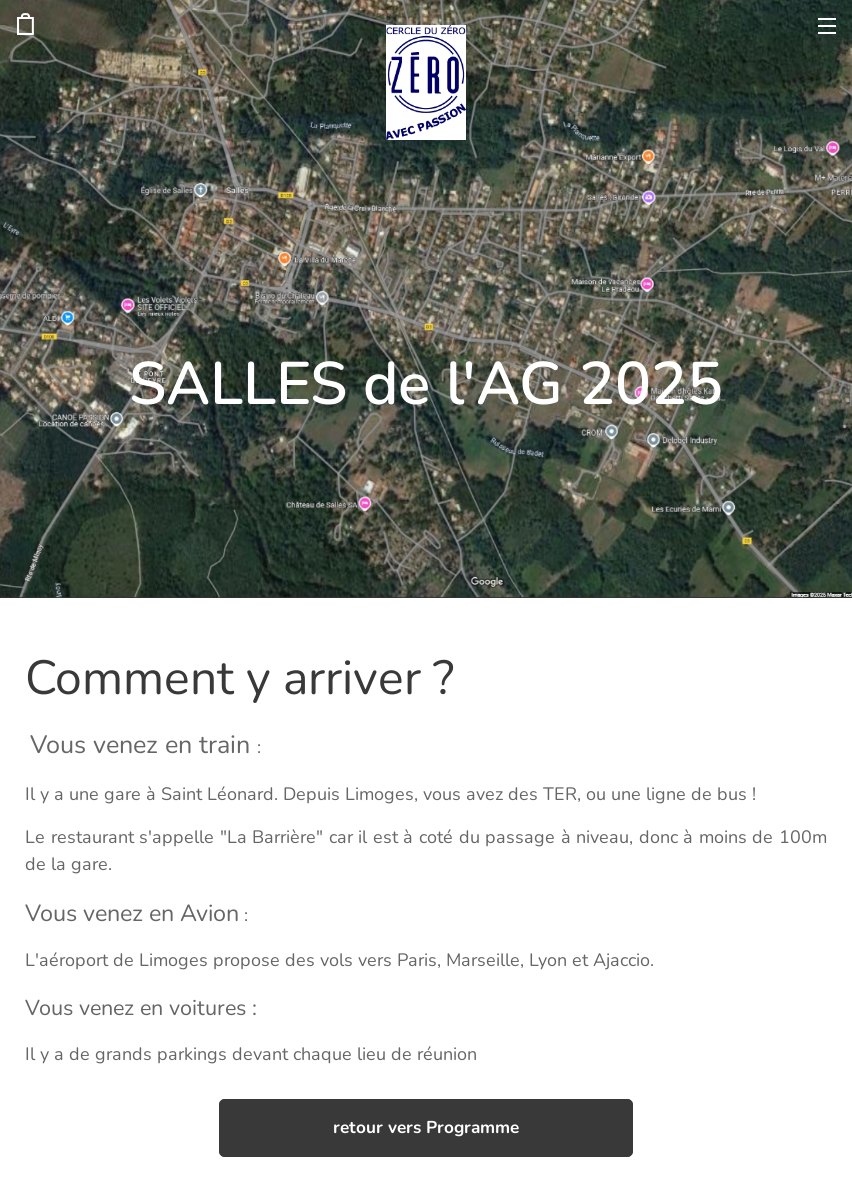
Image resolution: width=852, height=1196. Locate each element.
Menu (827, 26)
